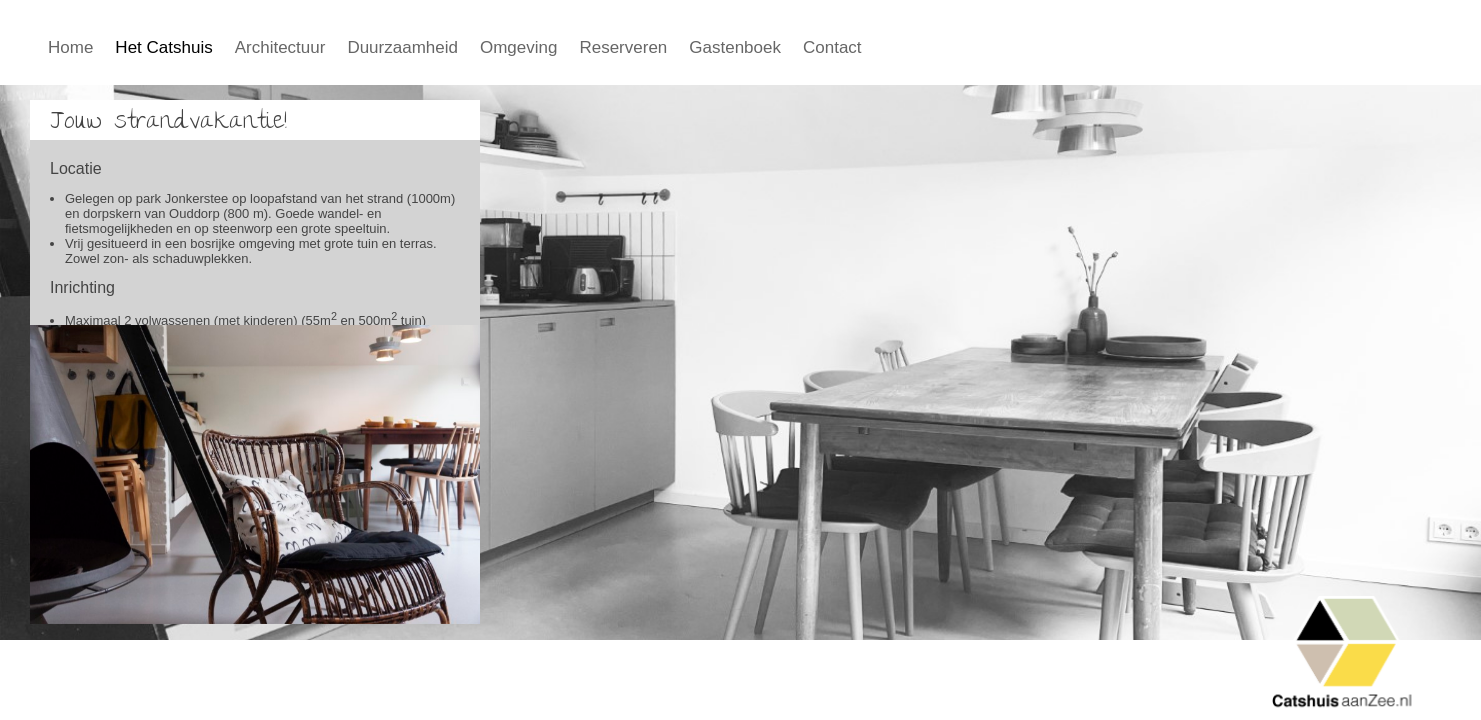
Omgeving (518, 47)
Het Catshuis (163, 47)
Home (70, 47)
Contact (832, 47)
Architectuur (280, 47)
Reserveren (623, 47)
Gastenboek (735, 47)
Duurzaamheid (402, 47)
